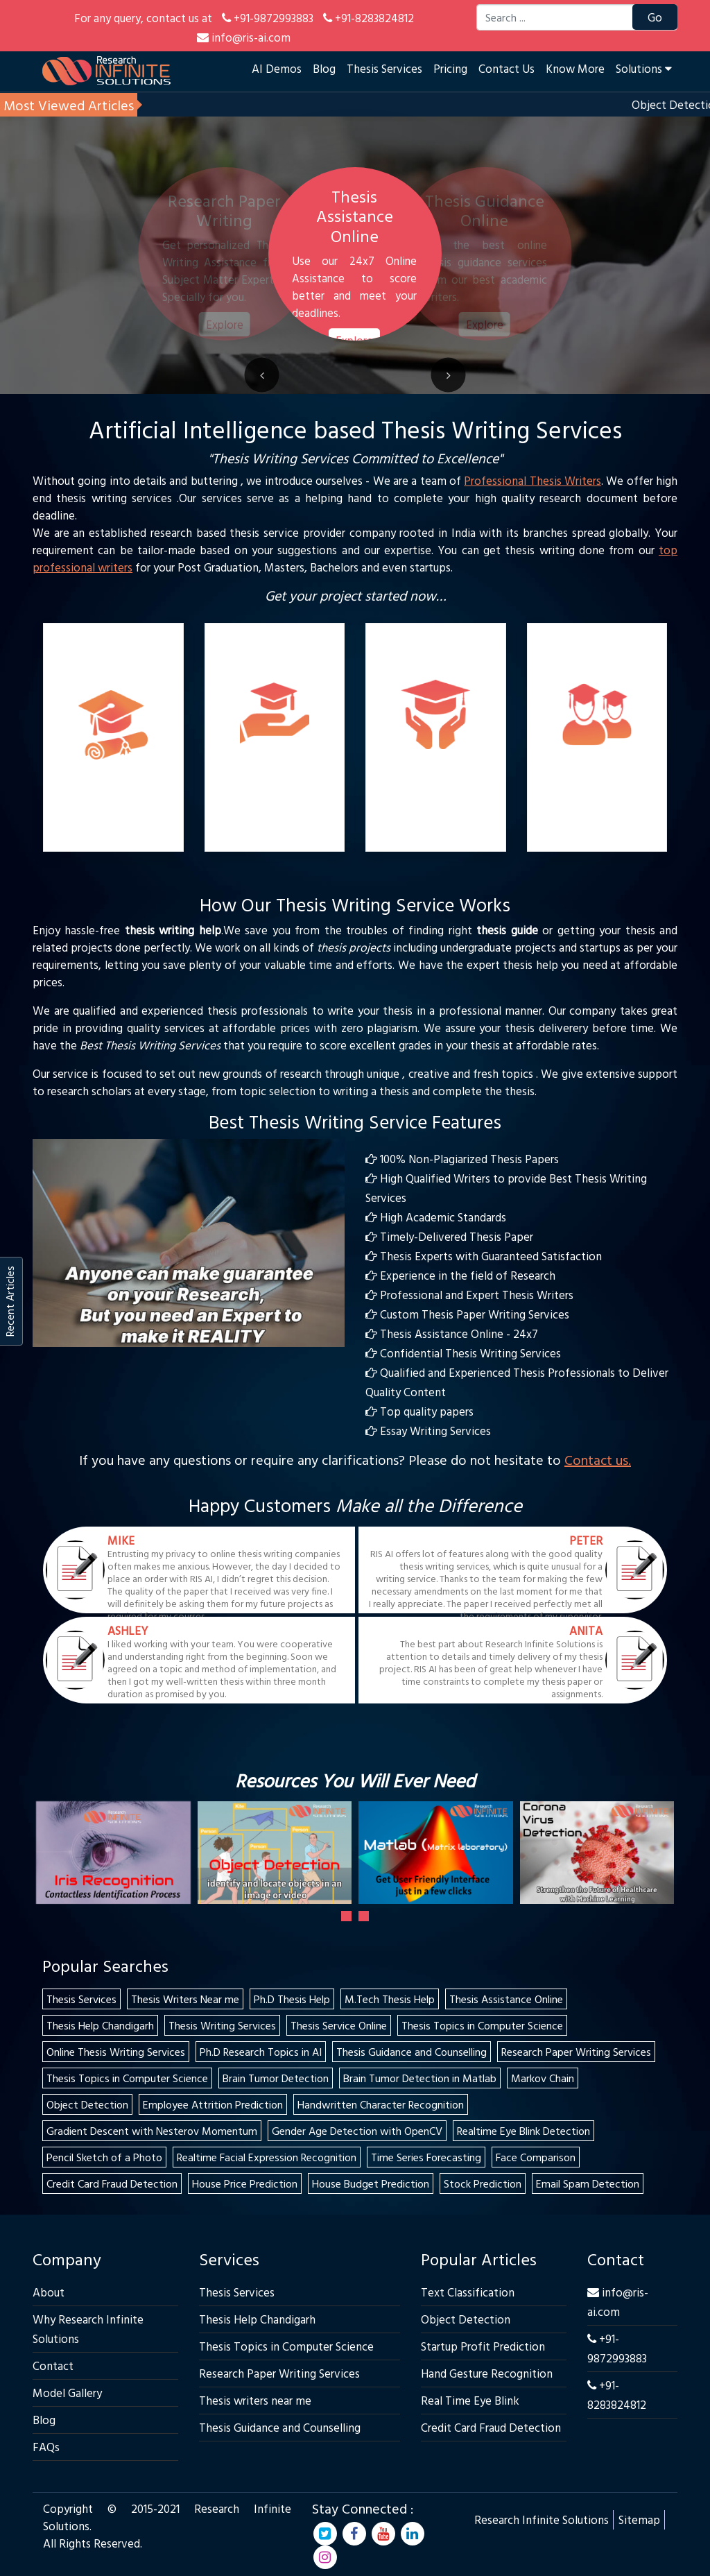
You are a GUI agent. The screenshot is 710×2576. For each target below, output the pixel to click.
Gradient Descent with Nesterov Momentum (151, 2130)
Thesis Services (384, 68)
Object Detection (87, 2104)
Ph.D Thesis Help (292, 1999)
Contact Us (506, 68)
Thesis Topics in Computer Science (482, 2025)
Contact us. (597, 1459)
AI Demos (277, 68)
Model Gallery (67, 2392)
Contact (53, 2365)
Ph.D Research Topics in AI (261, 2051)
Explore (224, 324)
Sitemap (639, 2519)
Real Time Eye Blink (470, 2400)
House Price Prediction (244, 2183)
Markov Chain (542, 2078)
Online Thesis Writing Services (115, 2051)
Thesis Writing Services (222, 2025)
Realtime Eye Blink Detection (523, 2130)
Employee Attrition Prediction (213, 2104)
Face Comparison (535, 2157)
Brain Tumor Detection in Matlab (419, 2078)
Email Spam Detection (587, 2183)
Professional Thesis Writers (532, 480)
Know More (575, 68)
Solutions (644, 68)
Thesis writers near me (255, 2400)
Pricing (450, 68)
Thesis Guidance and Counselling (411, 2051)
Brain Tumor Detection (276, 2078)
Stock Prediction (482, 2183)
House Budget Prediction (370, 2183)
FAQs (46, 2446)
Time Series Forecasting (426, 2157)
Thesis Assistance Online (506, 1999)
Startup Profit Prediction (483, 2346)
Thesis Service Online (339, 2025)
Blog (324, 68)
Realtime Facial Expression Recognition (266, 2157)
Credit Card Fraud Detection (112, 2183)
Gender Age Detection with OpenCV (357, 2130)
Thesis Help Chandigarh (100, 2025)
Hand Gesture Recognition (487, 2373)
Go (655, 17)
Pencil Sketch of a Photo (104, 2157)
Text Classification (467, 2292)
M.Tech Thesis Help (390, 1999)
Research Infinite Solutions (541, 2519)
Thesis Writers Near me (185, 1999)
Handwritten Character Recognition (380, 2104)
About (48, 2292)
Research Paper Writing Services (576, 2051)
